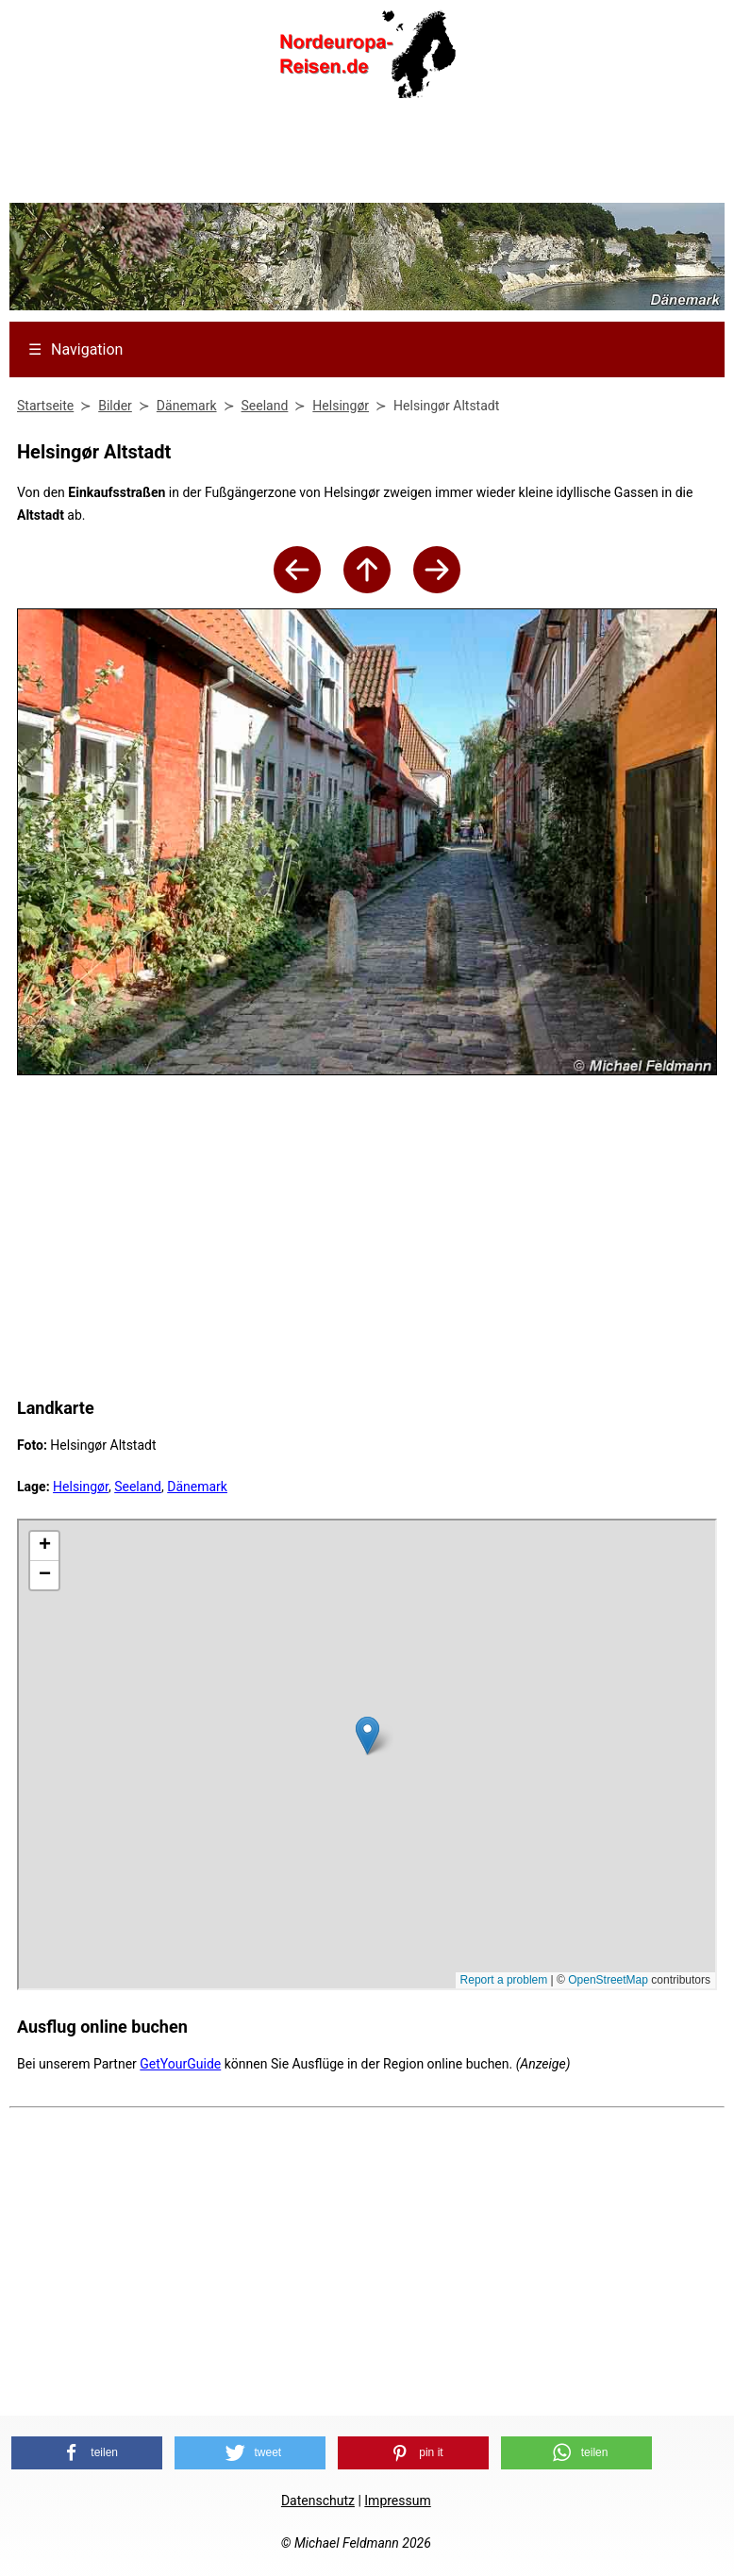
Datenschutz (318, 2500)
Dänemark (197, 1486)
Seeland (137, 1486)
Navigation (75, 349)
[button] (86, 2452)
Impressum (397, 2500)
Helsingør (80, 1486)
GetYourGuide (180, 2063)
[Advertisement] (367, 156)
